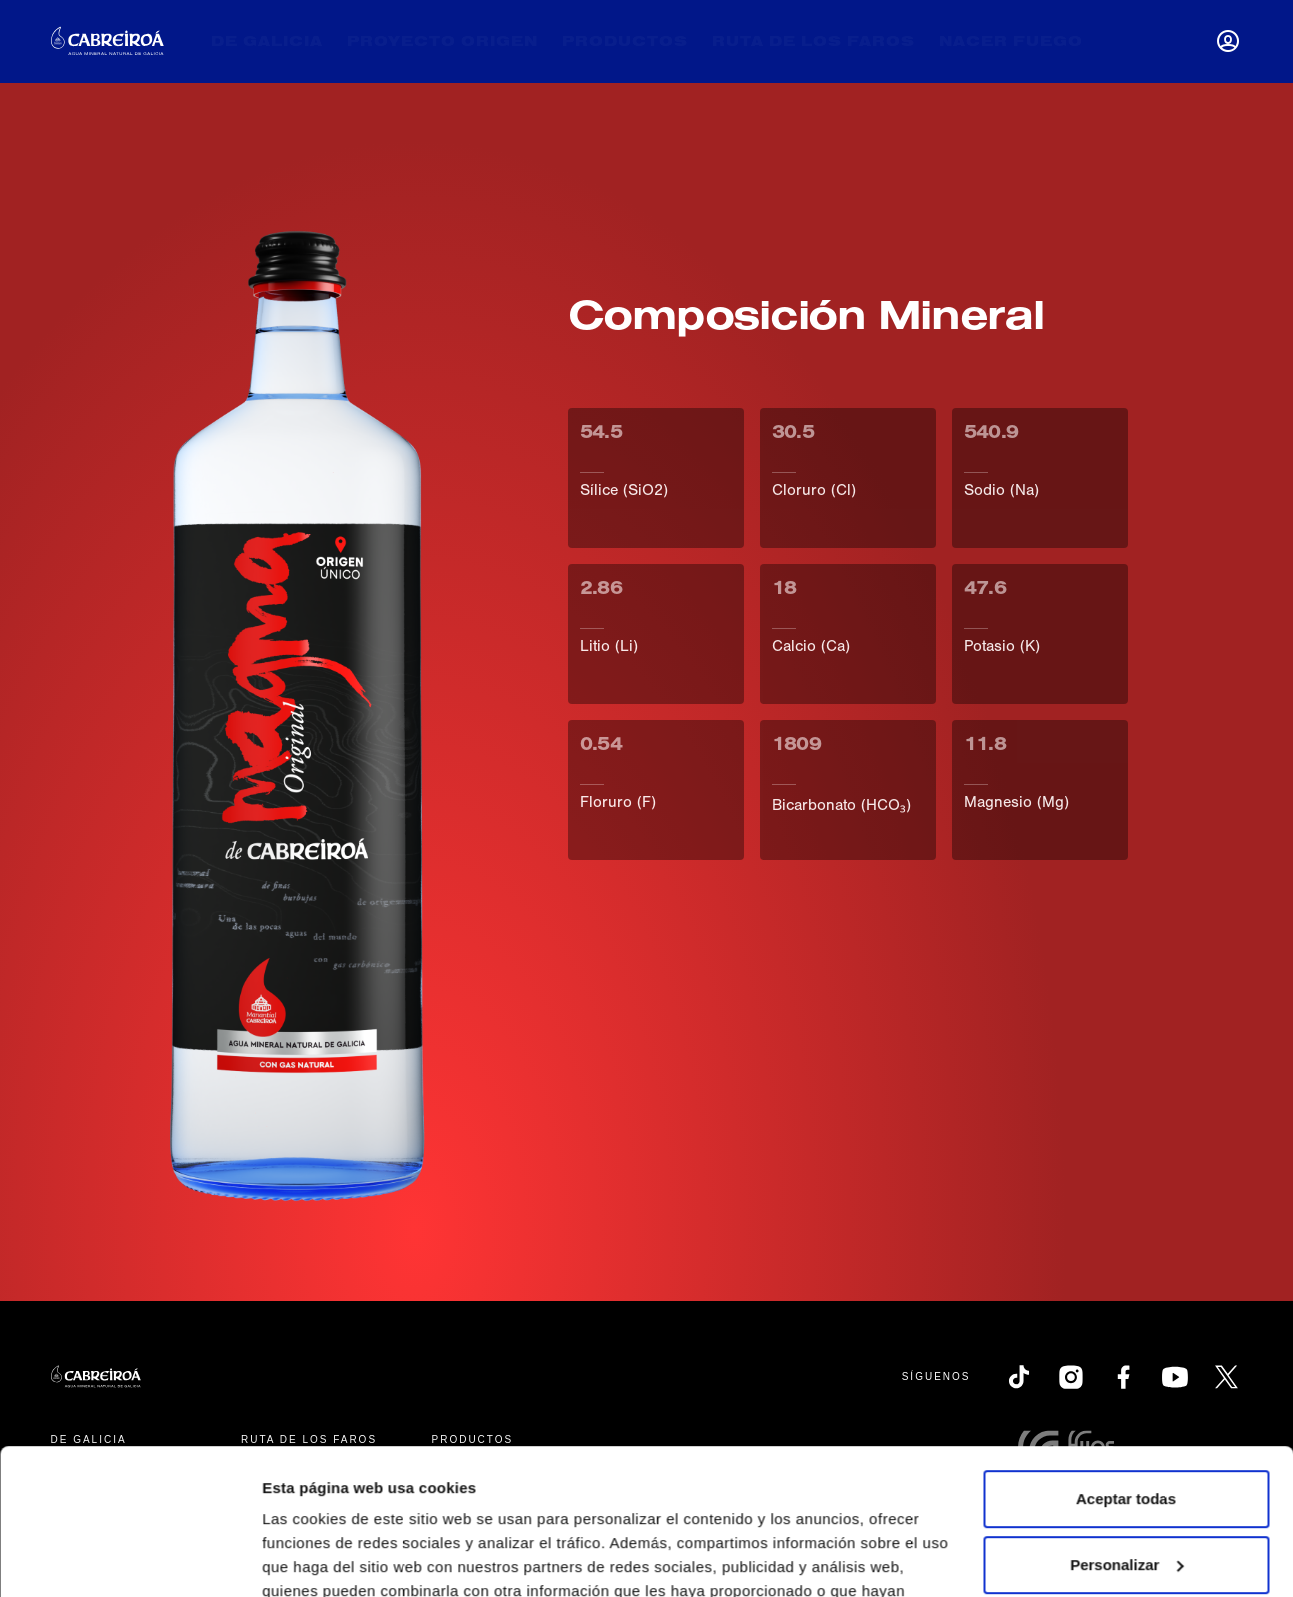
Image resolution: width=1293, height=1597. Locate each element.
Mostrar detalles (320, 1557)
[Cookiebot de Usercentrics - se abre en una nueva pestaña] (129, 1558)
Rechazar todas (1126, 1493)
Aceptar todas (1126, 1362)
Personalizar (1126, 1427)
